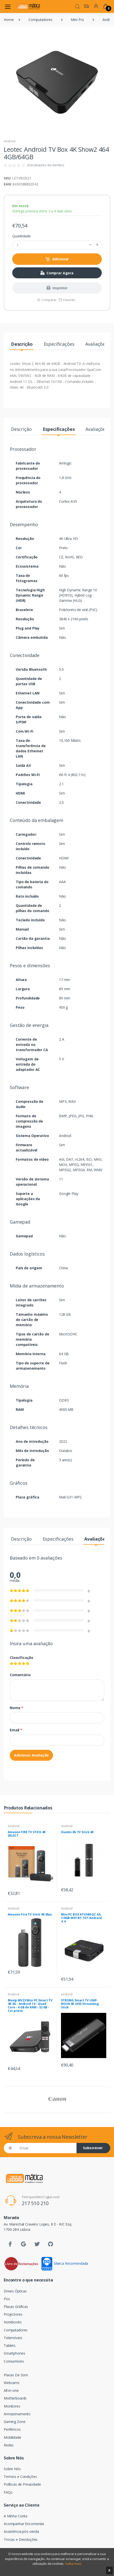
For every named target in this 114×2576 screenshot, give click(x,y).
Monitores (12, 2406)
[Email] (46, 2148)
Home (9, 19)
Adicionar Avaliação (31, 1755)
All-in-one (11, 2390)
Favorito (66, 300)
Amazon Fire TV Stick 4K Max (30, 1914)
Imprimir (57, 288)
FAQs (8, 2492)
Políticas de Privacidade (22, 2484)
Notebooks (13, 2322)
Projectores (13, 2314)
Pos (7, 2298)
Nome (16, 1707)
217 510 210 (35, 2203)
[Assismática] (28, 6)
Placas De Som (16, 2375)
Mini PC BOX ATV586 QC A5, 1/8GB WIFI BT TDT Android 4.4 (81, 1918)
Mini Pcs (77, 19)
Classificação (21, 1657)
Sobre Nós (12, 2468)
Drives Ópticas (15, 2291)
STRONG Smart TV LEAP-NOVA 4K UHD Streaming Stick (80, 2003)
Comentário (20, 1674)
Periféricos (12, 2429)
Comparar (46, 300)
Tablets (10, 2345)
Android (9, 141)
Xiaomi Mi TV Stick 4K (77, 1832)
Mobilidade (12, 2437)
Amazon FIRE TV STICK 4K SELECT (27, 1834)
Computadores (40, 19)
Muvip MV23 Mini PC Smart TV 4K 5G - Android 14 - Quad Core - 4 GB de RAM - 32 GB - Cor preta (30, 2005)
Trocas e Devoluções (21, 2539)
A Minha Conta (15, 2516)
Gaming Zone (14, 2421)
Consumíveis (14, 2361)
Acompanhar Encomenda (24, 2523)
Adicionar (57, 259)
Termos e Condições (20, 2476)
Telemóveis (13, 2337)
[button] (77, 6)
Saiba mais (73, 2563)
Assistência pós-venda (21, 2531)
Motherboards (15, 2398)
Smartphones (14, 2353)
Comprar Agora (57, 273)
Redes (9, 2445)
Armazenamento (17, 2414)
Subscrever (93, 2147)
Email (16, 1730)
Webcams (12, 2382)
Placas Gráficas (16, 2306)
